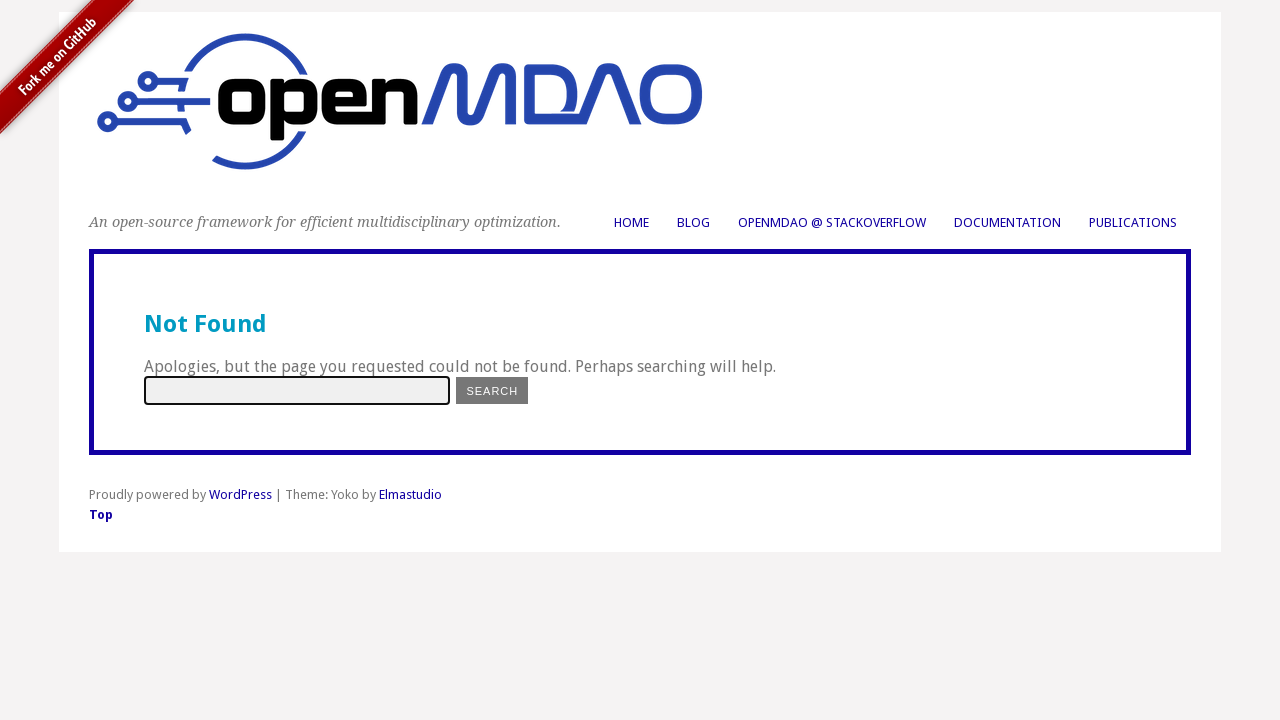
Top (101, 514)
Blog (693, 222)
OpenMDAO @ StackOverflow (832, 222)
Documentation (1007, 222)
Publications (1133, 222)
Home (631, 222)
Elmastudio (410, 494)
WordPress (240, 494)
